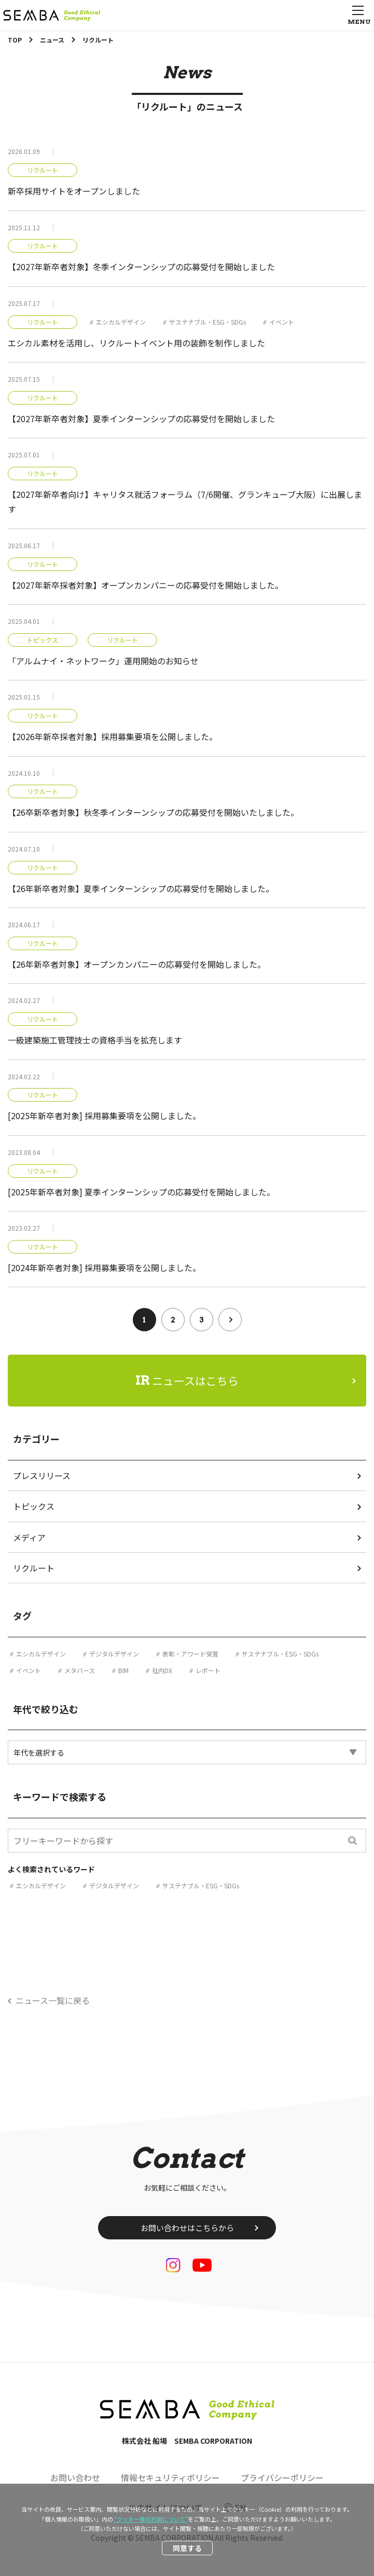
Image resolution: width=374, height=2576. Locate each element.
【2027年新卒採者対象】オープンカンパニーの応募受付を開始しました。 (145, 585)
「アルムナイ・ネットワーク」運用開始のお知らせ (103, 661)
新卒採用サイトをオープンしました (74, 191)
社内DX (162, 1670)
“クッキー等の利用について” (151, 2519)
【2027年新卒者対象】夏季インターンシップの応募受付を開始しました (141, 418)
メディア (29, 1537)
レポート (208, 1670)
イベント (281, 321)
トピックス (42, 640)
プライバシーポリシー (282, 2477)
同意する (187, 2548)
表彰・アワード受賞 (190, 1653)
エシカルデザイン (121, 321)
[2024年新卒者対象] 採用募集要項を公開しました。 (104, 1267)
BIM (123, 1670)
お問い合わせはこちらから (187, 2227)
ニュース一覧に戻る (53, 2000)
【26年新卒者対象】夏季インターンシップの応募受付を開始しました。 (141, 888)
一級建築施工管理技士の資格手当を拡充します (95, 1040)
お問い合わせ (75, 2477)
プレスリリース (42, 1475)
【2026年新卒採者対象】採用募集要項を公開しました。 (112, 736)
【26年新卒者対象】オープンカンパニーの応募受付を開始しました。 (137, 964)
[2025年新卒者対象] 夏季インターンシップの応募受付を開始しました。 (141, 1192)
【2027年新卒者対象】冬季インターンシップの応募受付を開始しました (141, 266)
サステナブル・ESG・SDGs (207, 321)
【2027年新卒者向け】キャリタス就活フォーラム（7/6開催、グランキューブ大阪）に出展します (185, 501)
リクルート (42, 170)
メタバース (79, 1670)
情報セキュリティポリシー (170, 2477)
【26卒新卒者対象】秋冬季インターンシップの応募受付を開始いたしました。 (153, 812)
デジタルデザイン (114, 1653)
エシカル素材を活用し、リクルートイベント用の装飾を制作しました (136, 343)
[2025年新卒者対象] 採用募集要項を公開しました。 (104, 1115)
